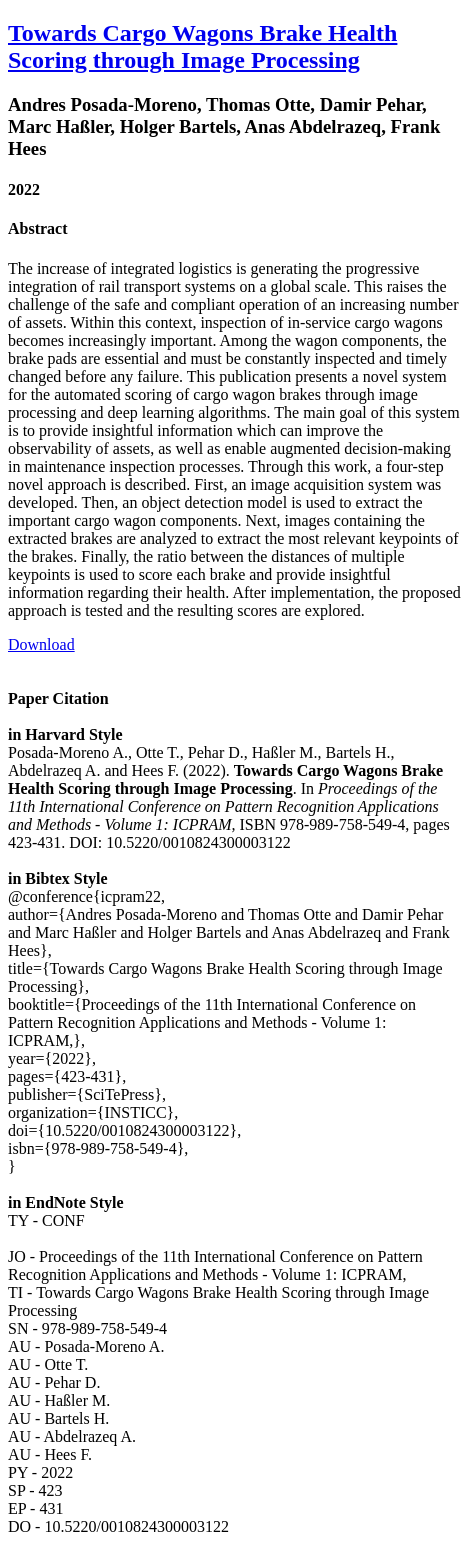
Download (41, 644)
